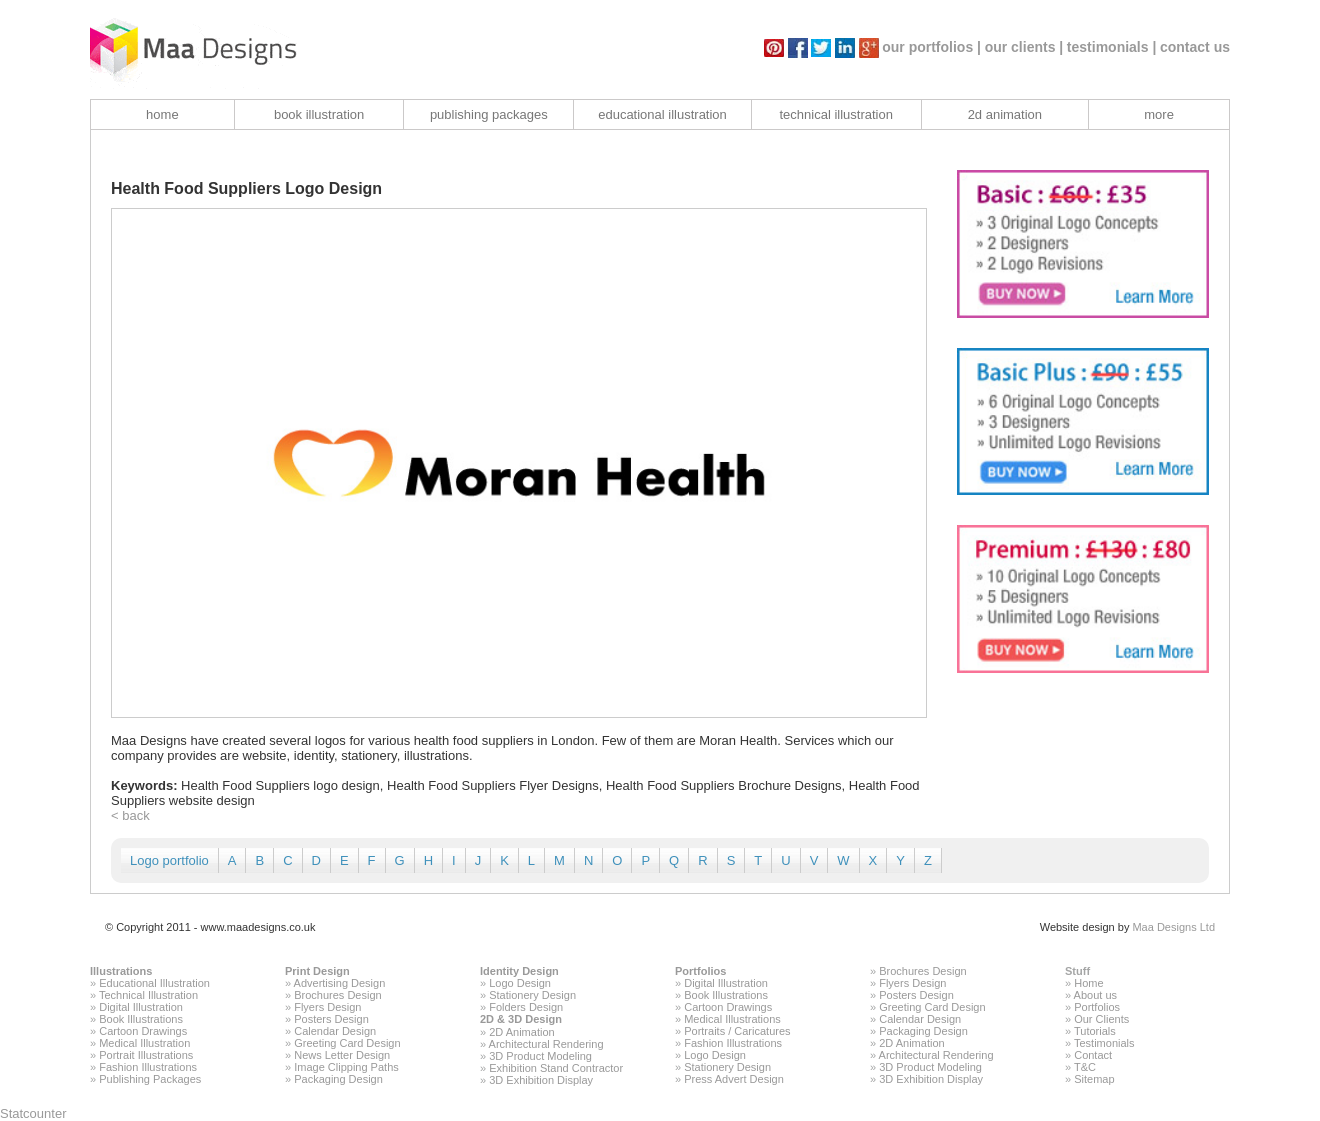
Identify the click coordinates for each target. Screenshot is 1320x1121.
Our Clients (1101, 1019)
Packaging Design (338, 1079)
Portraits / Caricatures (737, 1031)
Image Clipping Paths (346, 1067)
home (162, 114)
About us (1095, 995)
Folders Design (526, 1007)
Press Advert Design (734, 1079)
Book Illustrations (141, 1019)
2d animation (1005, 114)
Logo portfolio (169, 860)
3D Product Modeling (540, 1056)
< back (130, 815)
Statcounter (33, 1113)
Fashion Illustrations (148, 1067)
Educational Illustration (154, 983)
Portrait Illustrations (146, 1055)
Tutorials (1095, 1031)
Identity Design (519, 971)
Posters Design (331, 1019)
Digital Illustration (141, 1007)
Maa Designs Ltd (1173, 927)
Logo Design (520, 983)
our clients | (1024, 47)
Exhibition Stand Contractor (556, 1068)
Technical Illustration (148, 995)
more (1159, 114)
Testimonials (1104, 1043)
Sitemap (1094, 1079)
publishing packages (489, 114)
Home (1088, 983)
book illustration (319, 114)
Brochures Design (337, 995)
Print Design (317, 971)
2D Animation (521, 1032)
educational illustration (662, 114)
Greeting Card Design (347, 1043)
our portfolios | (931, 47)
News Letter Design (342, 1055)
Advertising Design (340, 983)
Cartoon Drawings (143, 1031)
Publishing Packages (150, 1079)
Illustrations (121, 971)
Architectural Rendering (546, 1044)
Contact (1093, 1055)
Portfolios (700, 971)
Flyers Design (327, 1007)
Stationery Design (532, 995)
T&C (1085, 1067)
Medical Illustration (144, 1043)
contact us (1195, 47)
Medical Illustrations (732, 1019)
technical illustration (835, 114)
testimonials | (1112, 47)
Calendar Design (335, 1031)
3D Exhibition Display (541, 1080)
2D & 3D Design (521, 1019)
